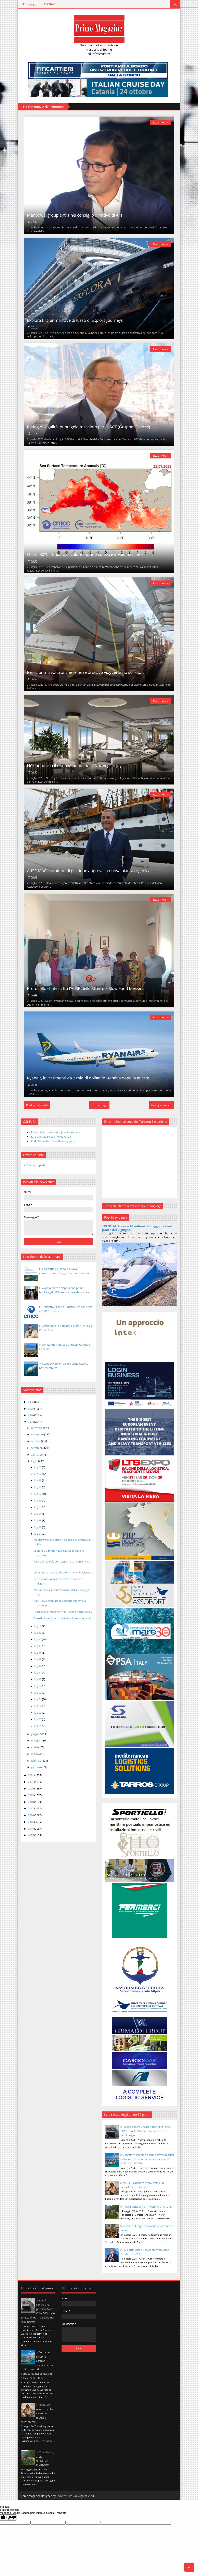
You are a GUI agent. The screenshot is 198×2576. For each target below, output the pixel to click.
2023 (31, 1422)
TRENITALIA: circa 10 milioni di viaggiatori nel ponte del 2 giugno (137, 1228)
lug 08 (38, 1686)
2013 (31, 1835)
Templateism (64, 2496)
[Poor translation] (11, 2517)
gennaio (36, 1767)
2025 (31, 1408)
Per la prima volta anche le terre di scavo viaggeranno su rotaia (86, 672)
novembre (37, 1434)
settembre (37, 1448)
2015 (31, 1822)
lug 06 (38, 1699)
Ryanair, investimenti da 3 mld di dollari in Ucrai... (63, 1618)
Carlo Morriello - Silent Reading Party (53, 1141)
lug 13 (38, 1659)
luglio (34, 1461)
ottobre (36, 1441)
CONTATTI (50, 4)
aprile (34, 1747)
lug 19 (38, 1632)
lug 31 (38, 1467)
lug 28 (38, 1487)
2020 (31, 1788)
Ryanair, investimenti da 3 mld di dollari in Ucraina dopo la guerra (88, 1078)
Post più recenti (37, 1105)
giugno (35, 1734)
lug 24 (38, 1513)
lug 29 (38, 1480)
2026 (31, 1402)
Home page (29, 4)
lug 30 (38, 1474)
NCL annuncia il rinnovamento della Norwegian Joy (74, 765)
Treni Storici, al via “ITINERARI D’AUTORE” (148, 2206)
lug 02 (38, 1719)
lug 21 (38, 1533)
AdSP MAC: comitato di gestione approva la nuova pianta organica (88, 870)
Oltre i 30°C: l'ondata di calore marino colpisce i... (63, 1572)
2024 (31, 1415)
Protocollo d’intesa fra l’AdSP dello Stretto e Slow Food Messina (86, 988)
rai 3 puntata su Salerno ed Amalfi (51, 1136)
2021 (31, 1782)
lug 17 (38, 1639)
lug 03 (38, 1712)
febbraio (36, 1760)
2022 (31, 1775)
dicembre (37, 1428)
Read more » (160, 122)
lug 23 (38, 1520)
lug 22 (38, 1527)
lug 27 (38, 1494)
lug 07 (38, 1692)
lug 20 (38, 1626)
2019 (31, 1795)
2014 (31, 1828)
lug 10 (38, 1679)
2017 (31, 1808)
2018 (31, 1802)
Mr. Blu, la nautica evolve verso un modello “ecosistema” (37, 2413)
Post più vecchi (161, 1105)
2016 (31, 1815)
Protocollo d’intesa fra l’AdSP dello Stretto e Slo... (63, 1612)
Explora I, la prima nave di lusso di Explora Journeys (75, 320)
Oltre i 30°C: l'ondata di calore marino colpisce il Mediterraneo (85, 554)
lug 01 (38, 1726)
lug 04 (38, 1706)
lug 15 (38, 1646)
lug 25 (38, 1507)
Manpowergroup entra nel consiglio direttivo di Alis (75, 215)
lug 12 (38, 1666)
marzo (35, 1754)
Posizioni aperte (36, 1165)
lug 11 (38, 1672)
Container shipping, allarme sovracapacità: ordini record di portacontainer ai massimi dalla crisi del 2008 (147, 2159)
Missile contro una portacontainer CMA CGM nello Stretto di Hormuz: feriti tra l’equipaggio (145, 2131)
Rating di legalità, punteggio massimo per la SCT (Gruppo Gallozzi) (88, 427)
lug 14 (38, 1652)
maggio (36, 1740)
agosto (35, 1454)
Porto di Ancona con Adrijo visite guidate (55, 1132)
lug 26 (38, 1500)
